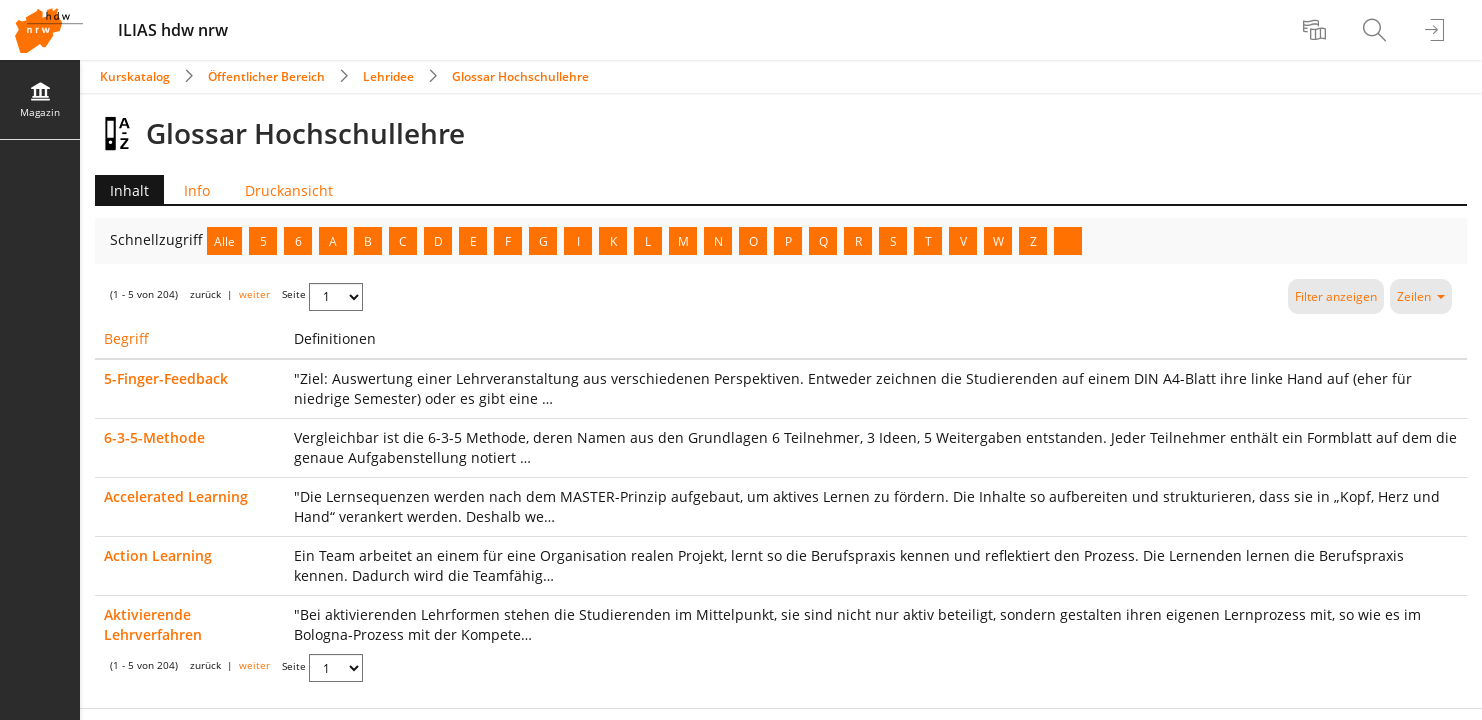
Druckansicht (289, 190)
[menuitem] (1317, 30)
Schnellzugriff (158, 239)
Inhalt (122, 190)
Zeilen (1421, 296)
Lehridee (388, 76)
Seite (294, 294)
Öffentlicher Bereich (266, 76)
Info (197, 190)
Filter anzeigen (1336, 296)
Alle (224, 241)
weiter (254, 294)
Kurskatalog (135, 76)
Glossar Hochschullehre (520, 76)
